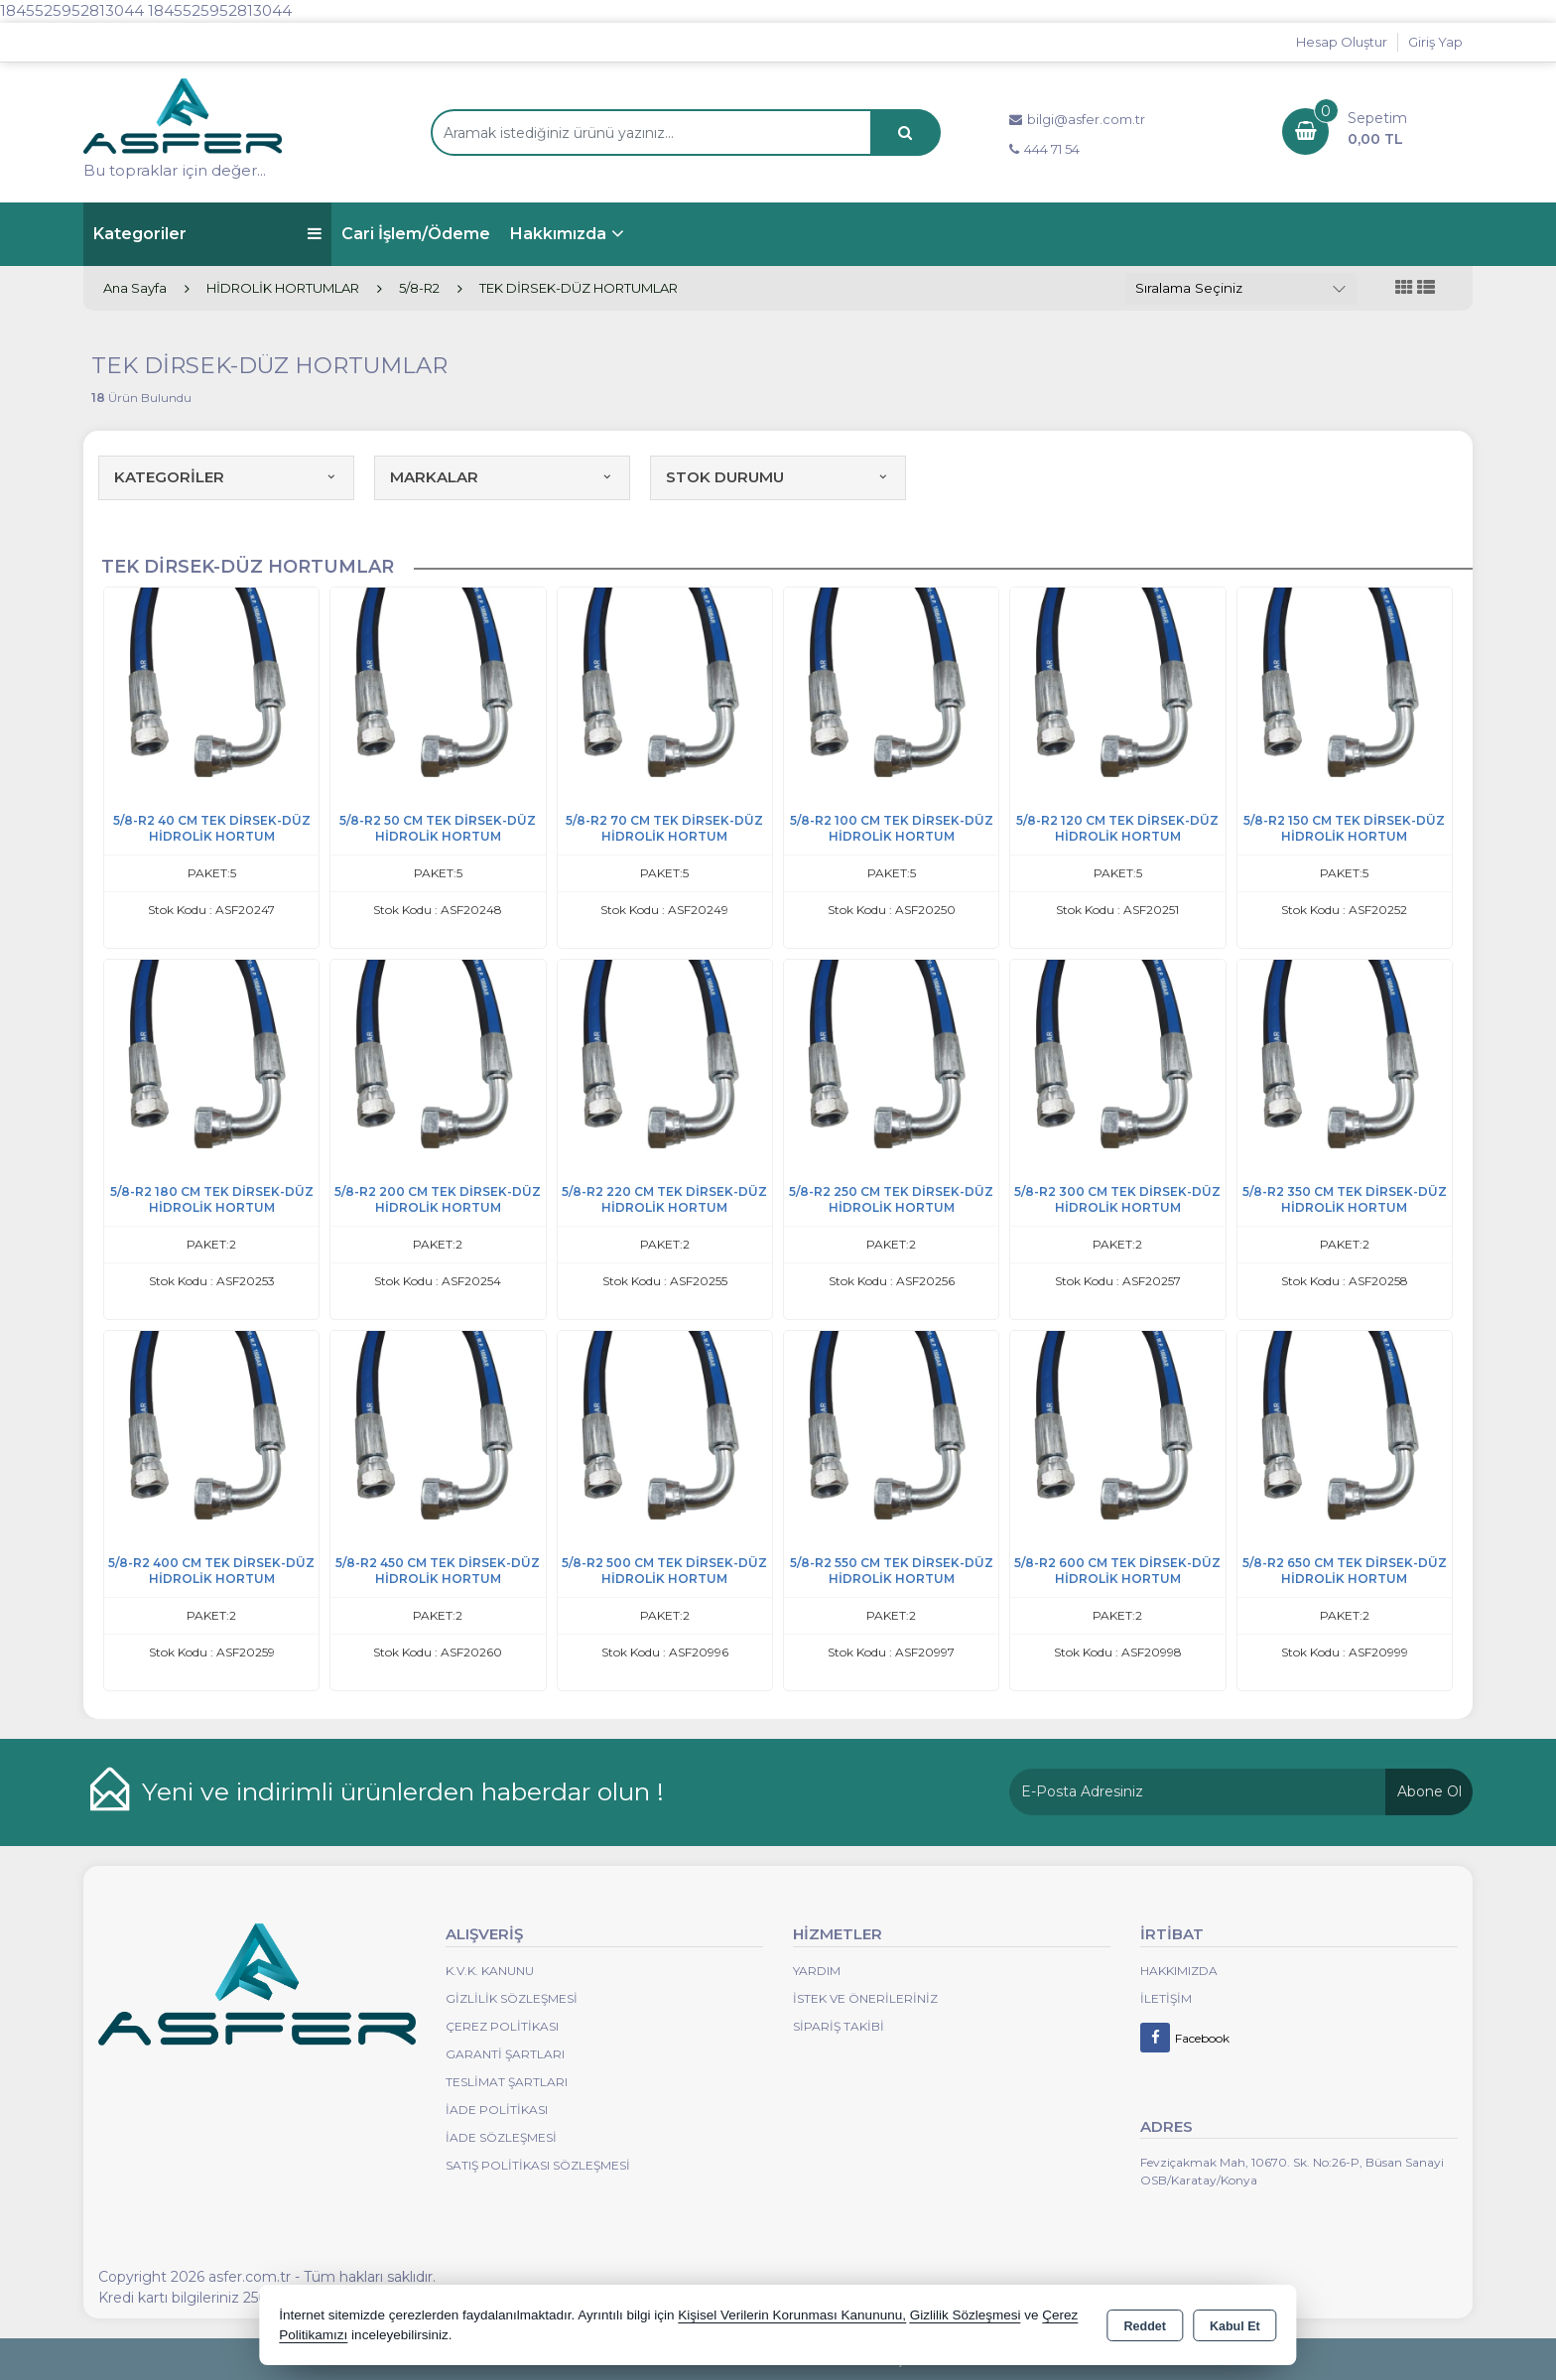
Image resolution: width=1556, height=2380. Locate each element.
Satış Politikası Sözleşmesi (538, 2165)
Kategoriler (207, 233)
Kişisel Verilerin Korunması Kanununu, (792, 2315)
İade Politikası (497, 2109)
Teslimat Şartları (507, 2081)
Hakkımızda (558, 233)
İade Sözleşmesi (501, 2137)
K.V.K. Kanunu (490, 1970)
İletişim (1166, 1998)
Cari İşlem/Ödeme (415, 233)
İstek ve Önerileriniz (865, 1998)
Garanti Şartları (505, 2054)
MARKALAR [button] (502, 476)
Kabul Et (1235, 2326)
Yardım (817, 1970)
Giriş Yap (1435, 42)
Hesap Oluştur (1341, 42)
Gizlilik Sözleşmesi (512, 1998)
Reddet (1145, 2326)
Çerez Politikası (502, 2026)
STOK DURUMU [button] (778, 476)
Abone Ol (1429, 1791)
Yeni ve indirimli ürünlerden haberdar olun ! (403, 1791)
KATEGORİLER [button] (226, 476)
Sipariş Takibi (838, 2026)
